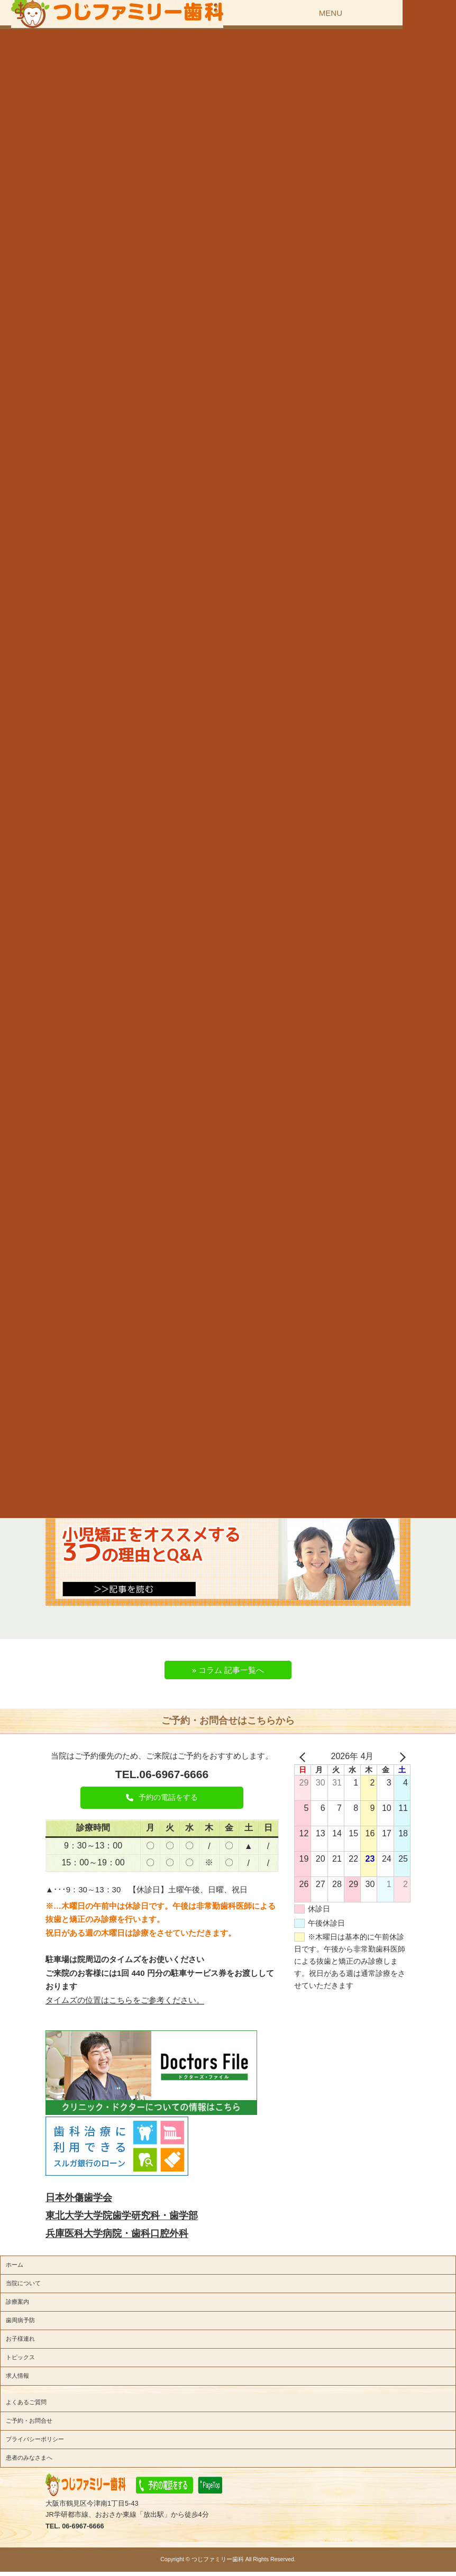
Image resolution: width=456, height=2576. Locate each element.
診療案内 (17, 2301)
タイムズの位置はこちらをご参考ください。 (124, 1999)
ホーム (14, 2264)
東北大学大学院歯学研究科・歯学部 (121, 2215)
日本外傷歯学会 (78, 2197)
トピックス (20, 2357)
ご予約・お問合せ (29, 2420)
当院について (23, 2283)
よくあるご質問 (26, 2402)
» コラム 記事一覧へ (228, 1670)
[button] (161, 1798)
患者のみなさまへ (29, 2457)
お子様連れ (20, 2338)
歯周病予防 (20, 2320)
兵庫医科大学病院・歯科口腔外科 (116, 2233)
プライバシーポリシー (35, 2439)
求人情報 (17, 2375)
